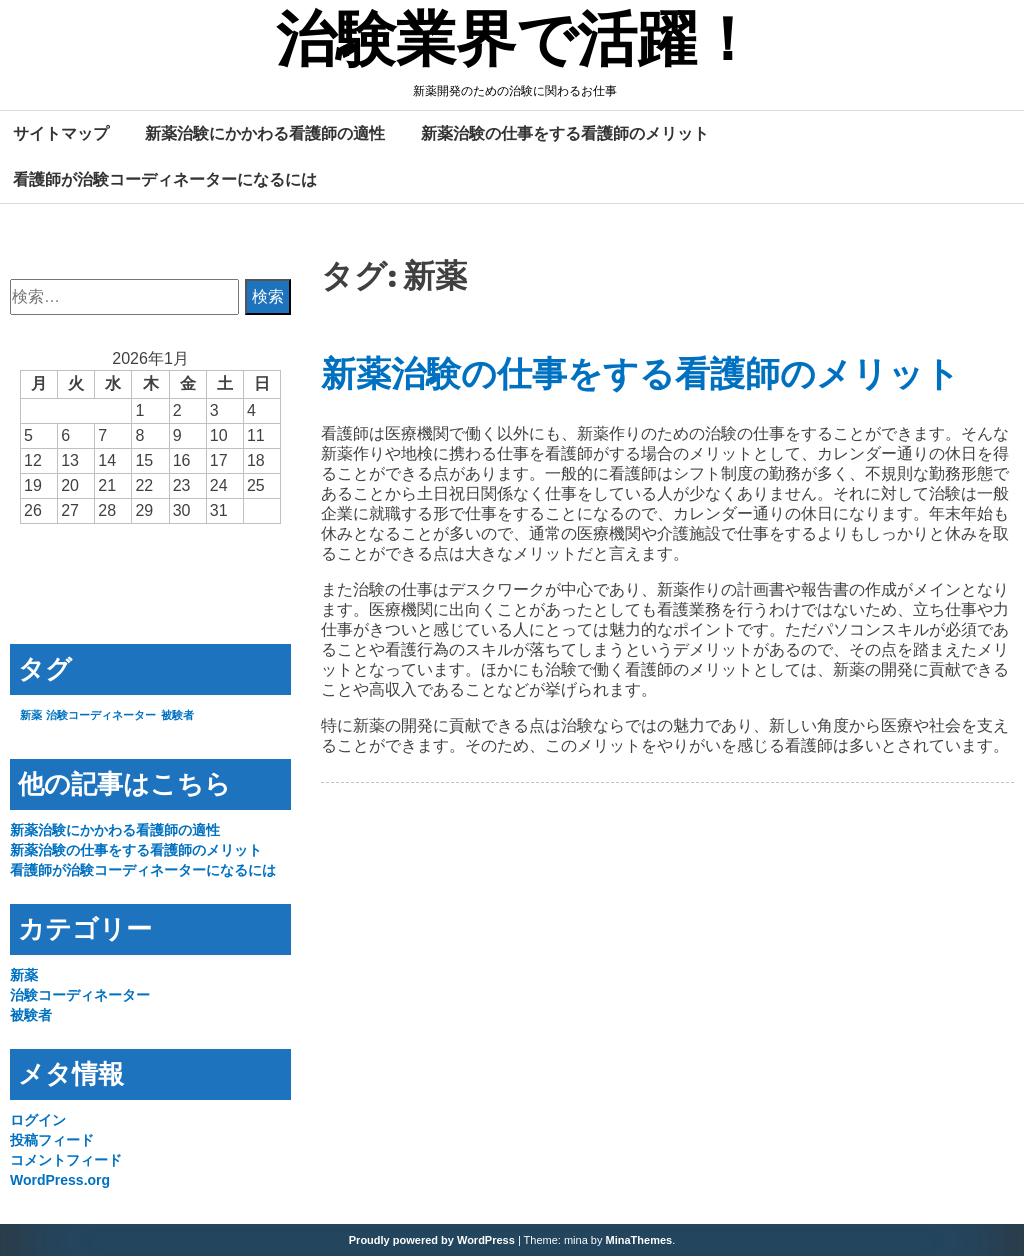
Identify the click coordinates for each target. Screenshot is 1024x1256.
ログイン (38, 1120)
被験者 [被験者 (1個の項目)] (177, 715)
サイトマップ (61, 133)
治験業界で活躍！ (516, 43)
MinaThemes (639, 1240)
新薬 (24, 975)
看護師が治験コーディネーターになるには (165, 179)
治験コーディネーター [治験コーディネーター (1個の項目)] (101, 715)
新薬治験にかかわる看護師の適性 (265, 133)
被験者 (31, 1015)
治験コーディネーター (80, 995)
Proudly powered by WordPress (432, 1240)
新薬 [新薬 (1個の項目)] (31, 715)
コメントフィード (66, 1160)
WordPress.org (60, 1180)
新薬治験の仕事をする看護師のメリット (565, 133)
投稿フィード (52, 1140)
